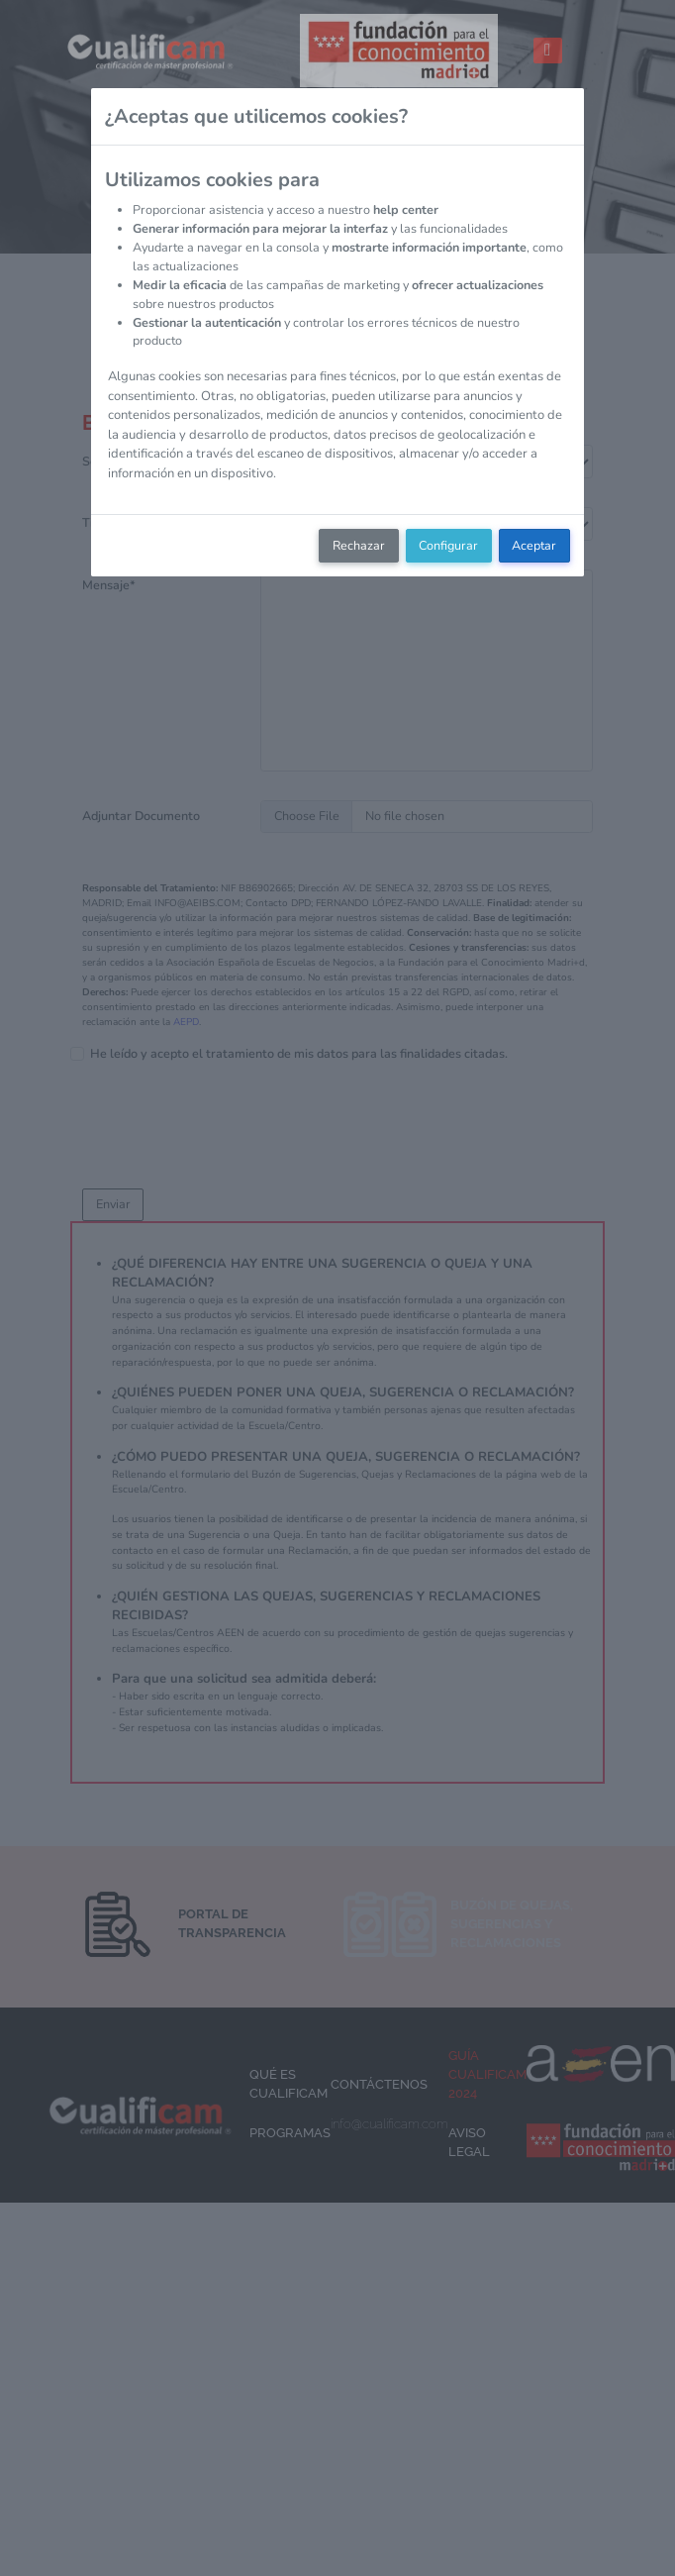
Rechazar (359, 545)
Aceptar (534, 545)
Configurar (448, 545)
